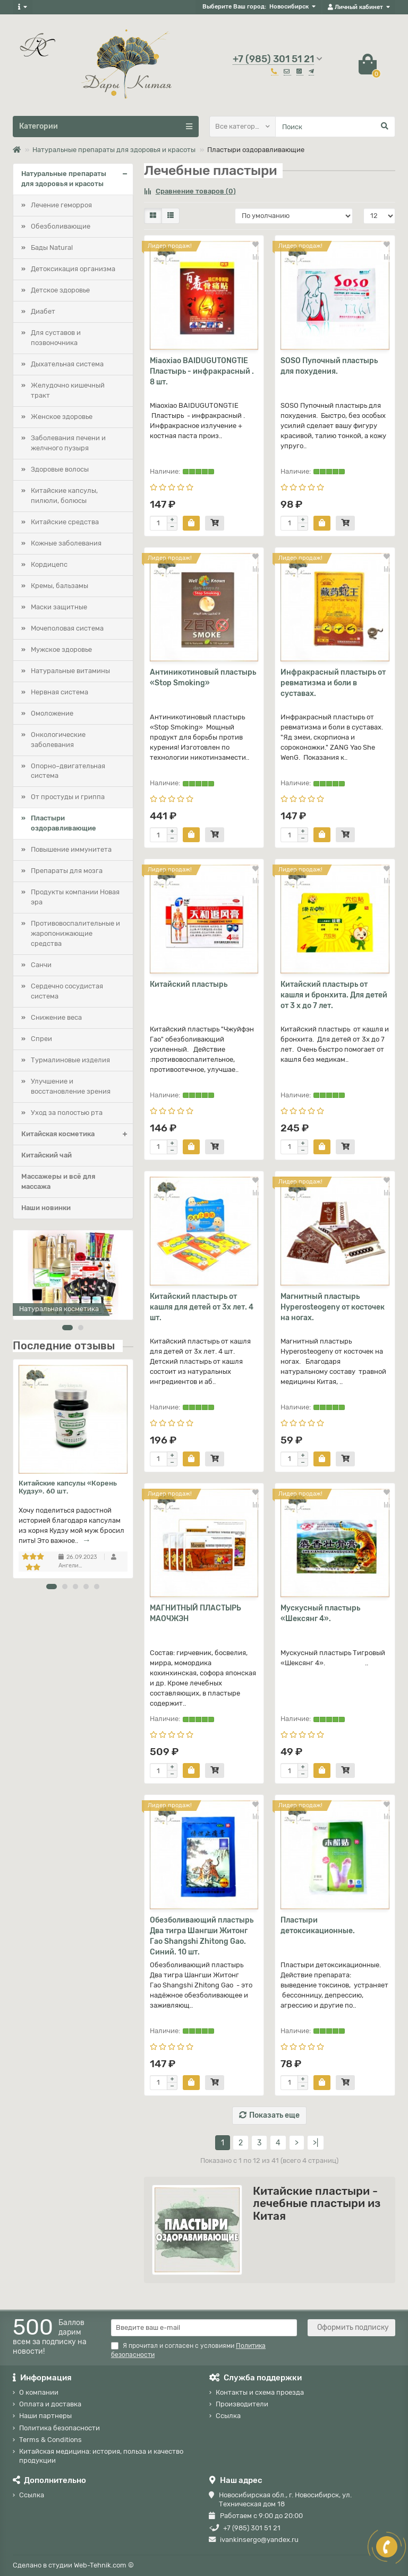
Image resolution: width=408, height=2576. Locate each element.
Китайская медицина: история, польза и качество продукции (101, 2455)
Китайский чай (46, 1155)
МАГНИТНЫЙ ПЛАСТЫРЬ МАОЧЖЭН (195, 1613)
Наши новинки (46, 1208)
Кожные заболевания (66, 543)
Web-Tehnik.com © (104, 2565)
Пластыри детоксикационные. (317, 1925)
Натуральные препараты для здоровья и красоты (114, 150)
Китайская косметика (77, 1134)
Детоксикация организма (73, 269)
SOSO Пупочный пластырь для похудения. (329, 366)
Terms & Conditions (50, 2440)
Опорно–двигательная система (68, 771)
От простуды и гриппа (68, 797)
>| (315, 2142)
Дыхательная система (67, 364)
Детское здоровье (60, 290)
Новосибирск (289, 6)
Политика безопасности (59, 2428)
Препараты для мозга (67, 871)
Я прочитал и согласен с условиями (188, 2350)
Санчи (41, 965)
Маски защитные (59, 607)
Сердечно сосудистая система (67, 991)
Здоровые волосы (60, 469)
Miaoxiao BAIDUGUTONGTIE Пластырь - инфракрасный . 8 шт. (202, 371)
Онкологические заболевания (58, 740)
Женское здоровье (61, 417)
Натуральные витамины (70, 671)
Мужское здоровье (61, 649)
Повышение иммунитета (71, 849)
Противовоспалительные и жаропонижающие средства (75, 933)
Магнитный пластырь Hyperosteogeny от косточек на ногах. (332, 1307)
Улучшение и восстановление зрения (70, 1086)
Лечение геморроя (61, 205)
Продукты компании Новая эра (75, 897)
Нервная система (59, 692)
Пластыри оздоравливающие (63, 823)
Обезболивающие (60, 226)
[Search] (335, 126)
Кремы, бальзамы (59, 586)
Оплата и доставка (50, 2404)
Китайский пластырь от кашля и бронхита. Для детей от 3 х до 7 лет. (333, 995)
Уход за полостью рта (67, 1113)
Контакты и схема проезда (260, 2392)
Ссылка (228, 2416)
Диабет (43, 311)
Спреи (41, 1039)
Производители (242, 2404)
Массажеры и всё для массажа (58, 1181)
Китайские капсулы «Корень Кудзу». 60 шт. (68, 1487)
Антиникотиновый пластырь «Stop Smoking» (203, 677)
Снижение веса (56, 1017)
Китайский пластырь (188, 984)
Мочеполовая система (67, 628)
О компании (38, 2392)
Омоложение (52, 713)
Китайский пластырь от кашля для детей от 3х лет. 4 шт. (201, 1307)
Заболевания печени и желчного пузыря (68, 443)
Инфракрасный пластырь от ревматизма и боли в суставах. (333, 683)
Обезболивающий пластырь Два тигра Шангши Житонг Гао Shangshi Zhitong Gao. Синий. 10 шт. (201, 1936)
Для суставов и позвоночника (56, 338)
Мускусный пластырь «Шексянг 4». (320, 1613)
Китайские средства (65, 522)
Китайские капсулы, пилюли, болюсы (64, 495)
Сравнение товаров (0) (190, 191)
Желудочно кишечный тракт (68, 390)
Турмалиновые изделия (70, 1060)
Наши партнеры (45, 2416)
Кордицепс (49, 564)
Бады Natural (52, 247)
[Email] (204, 2327)
